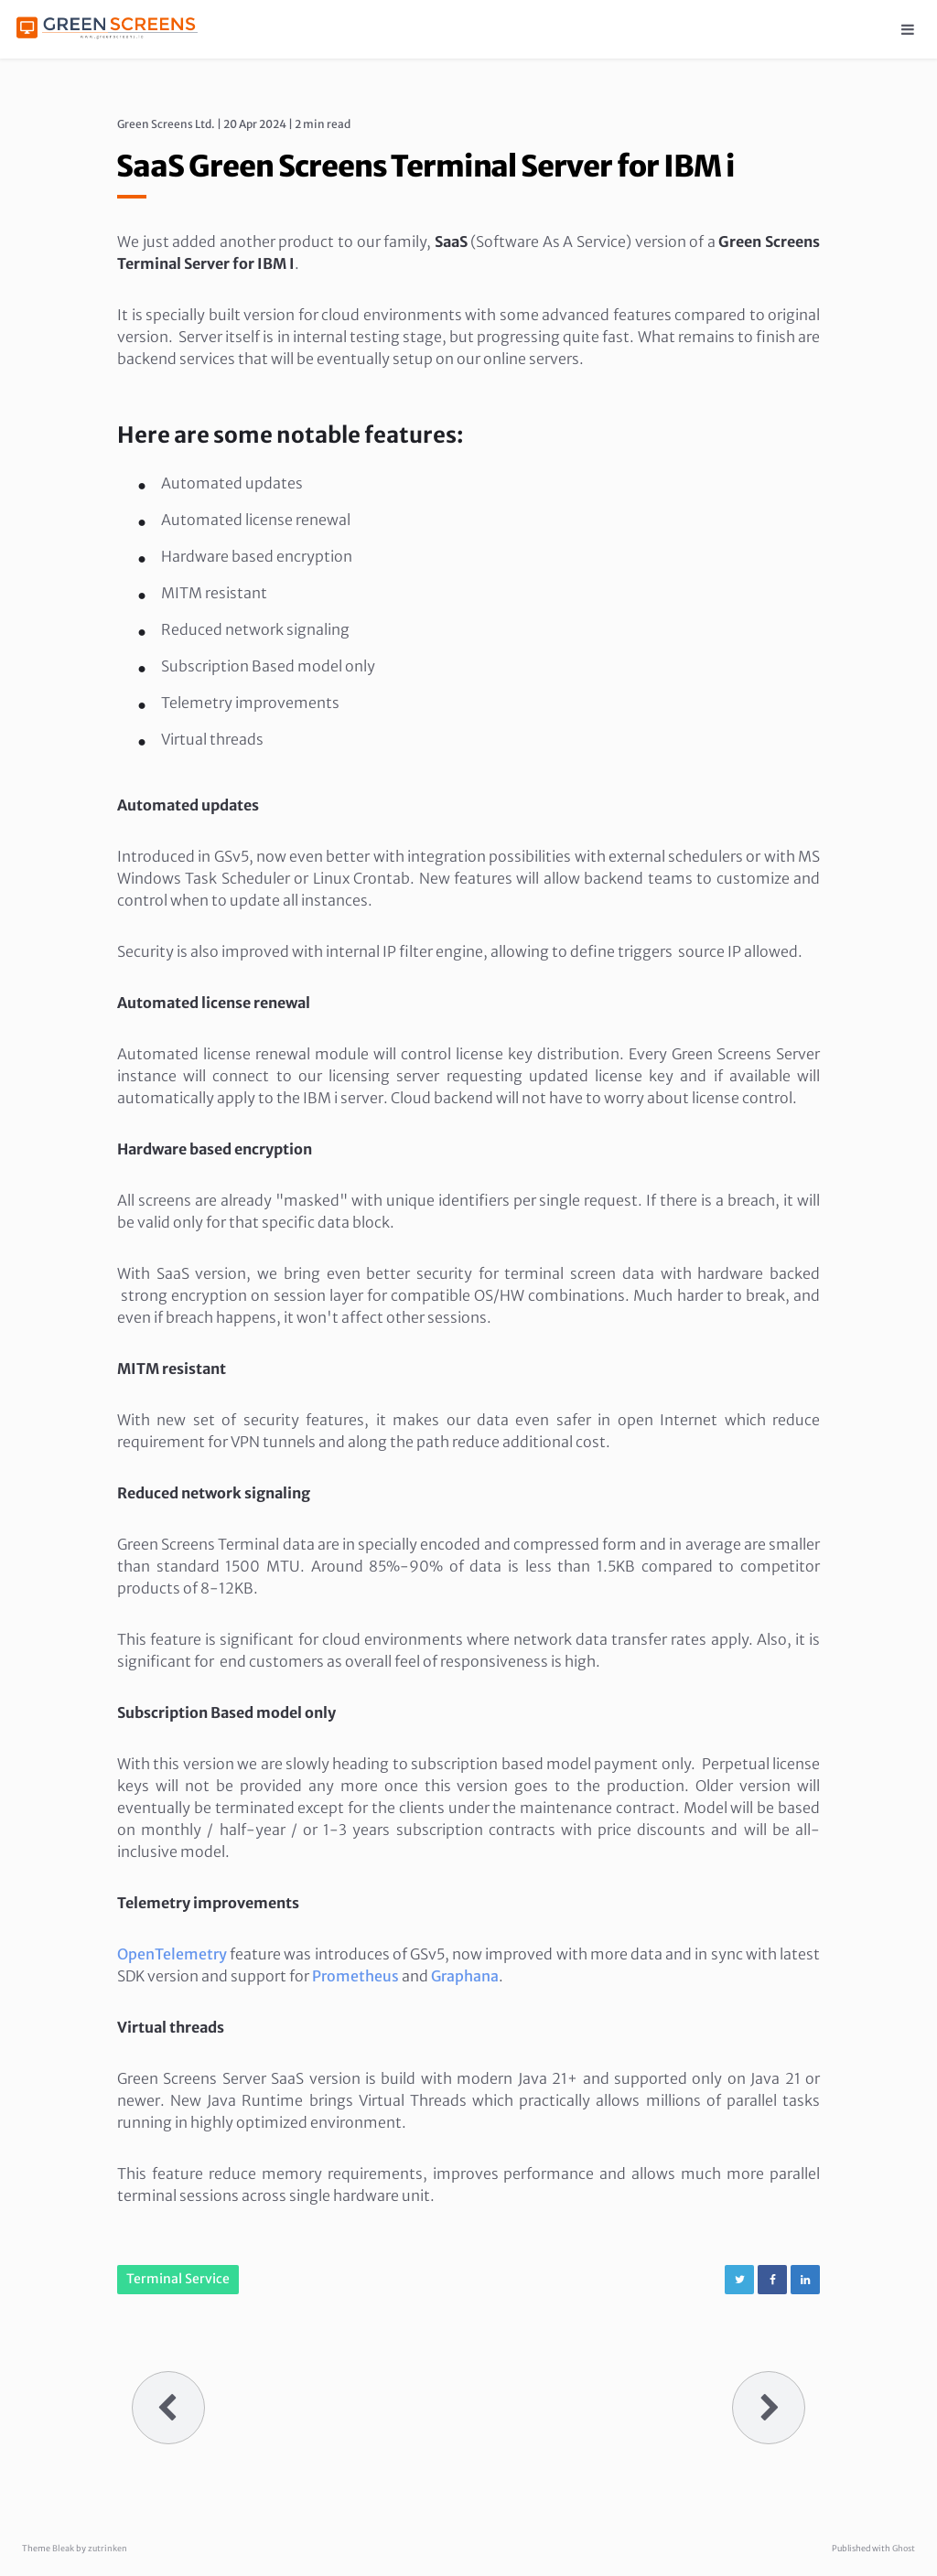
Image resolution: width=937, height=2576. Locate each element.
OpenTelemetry (172, 1954)
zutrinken (107, 2548)
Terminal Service (178, 2278)
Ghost (903, 2548)
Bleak (63, 2548)
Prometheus (355, 1976)
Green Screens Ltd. (166, 124)
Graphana (465, 1976)
